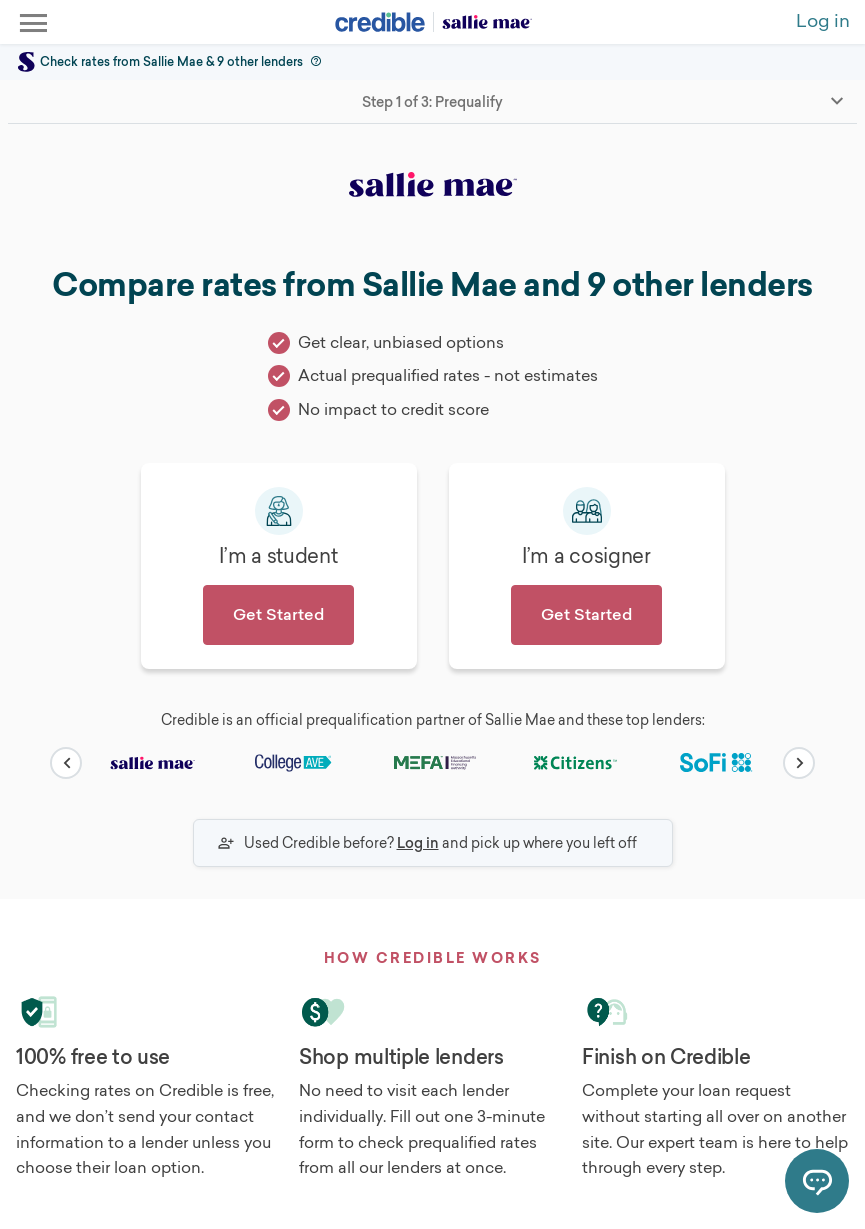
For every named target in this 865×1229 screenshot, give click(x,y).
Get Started (278, 614)
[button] (314, 61)
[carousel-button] (66, 763)
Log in (418, 843)
